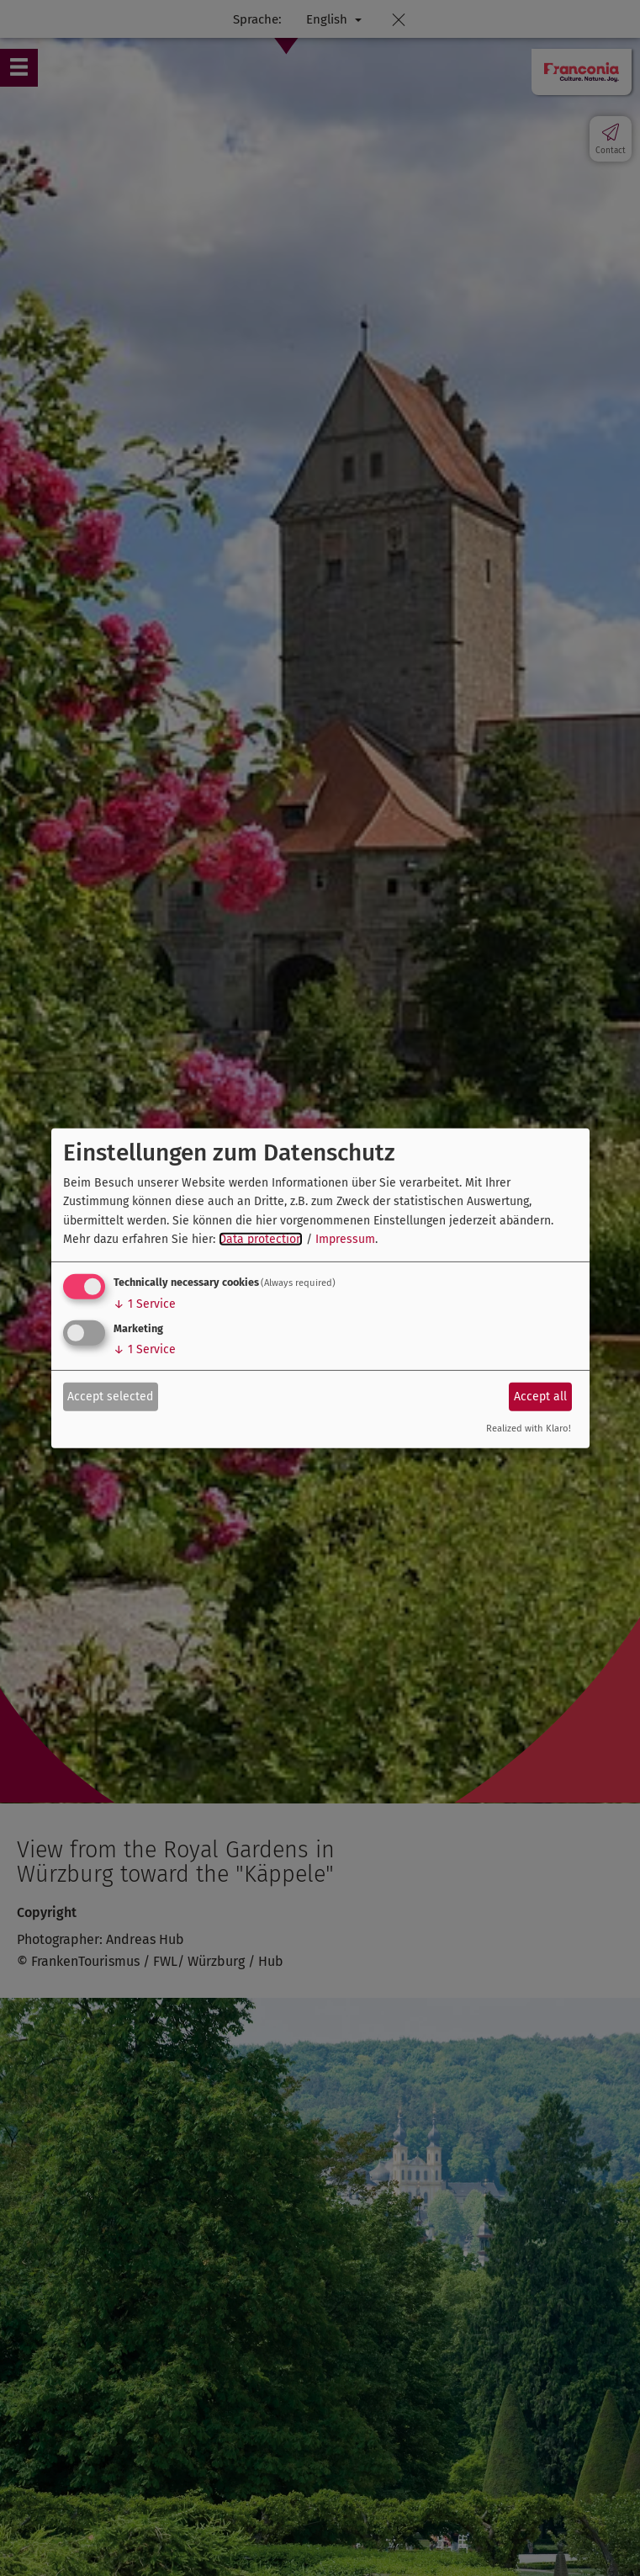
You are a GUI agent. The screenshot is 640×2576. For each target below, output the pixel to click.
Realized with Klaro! (528, 1428)
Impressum (345, 1239)
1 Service (145, 1304)
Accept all (540, 1396)
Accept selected (110, 1396)
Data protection (261, 1239)
